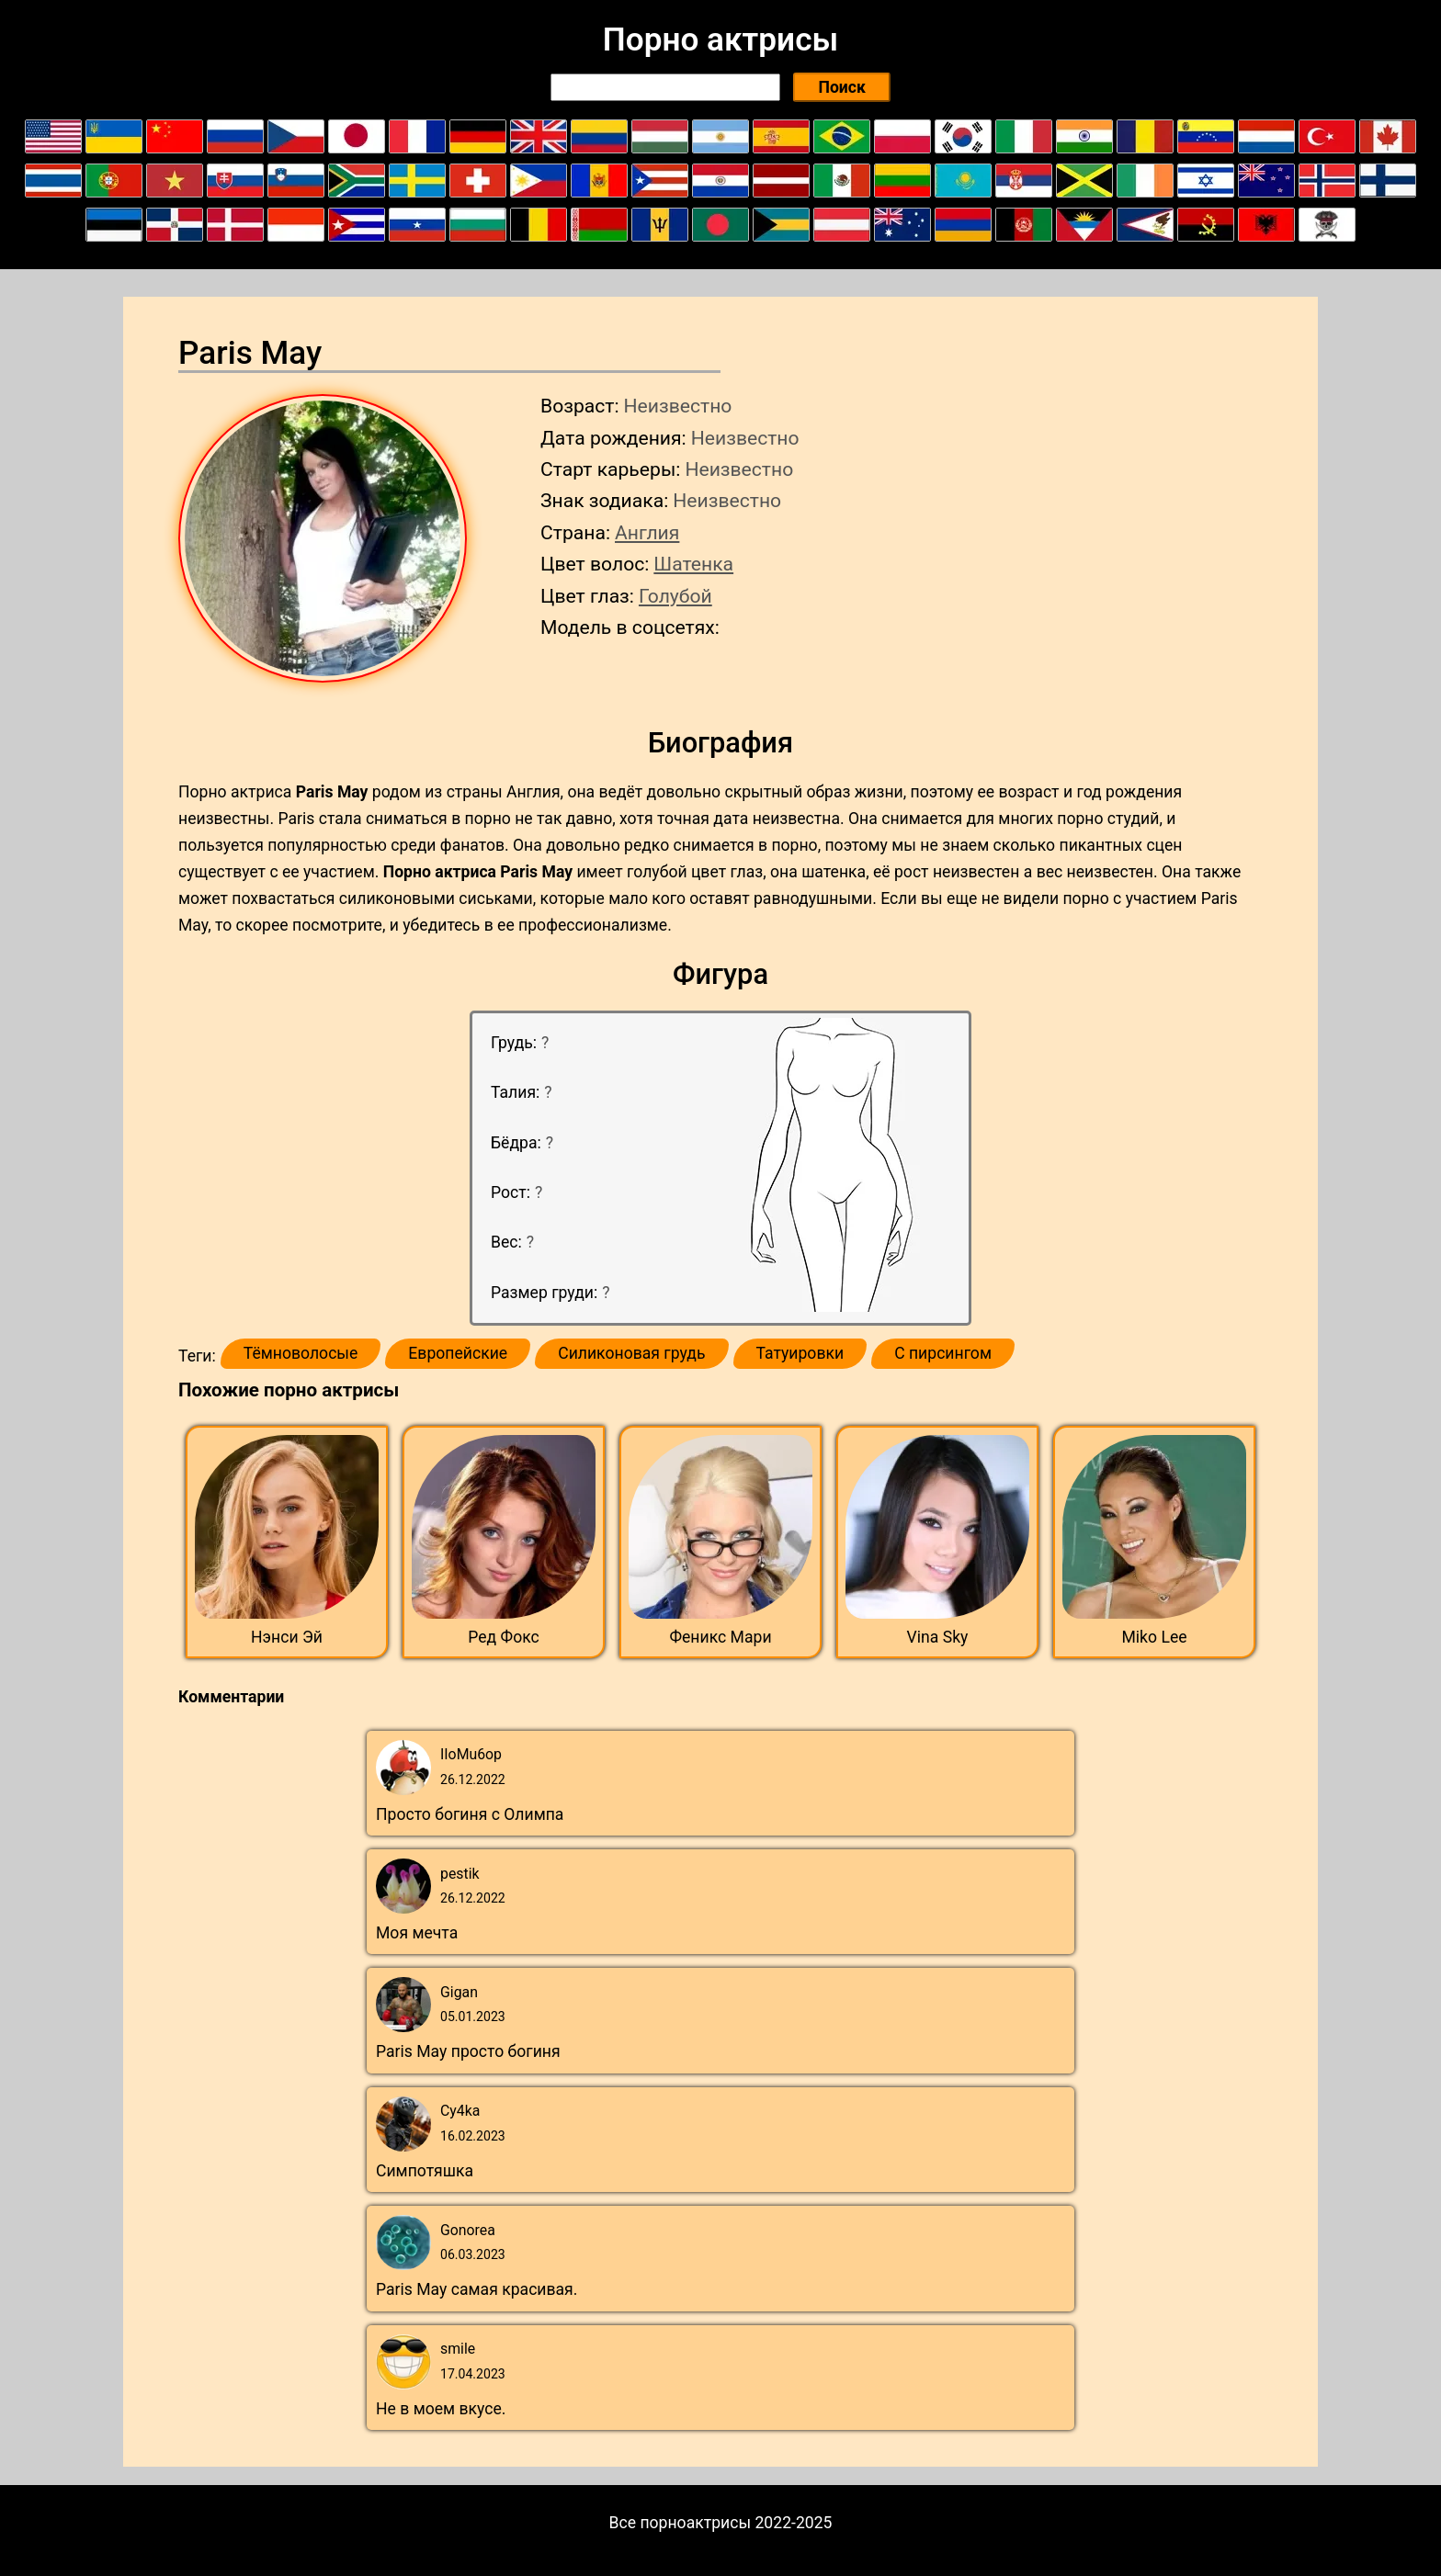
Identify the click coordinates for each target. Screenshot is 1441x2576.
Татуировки (800, 1353)
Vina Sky (938, 1637)
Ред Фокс (503, 1637)
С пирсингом (943, 1353)
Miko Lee (1153, 1637)
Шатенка (693, 563)
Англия (647, 532)
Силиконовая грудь (631, 1353)
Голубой (675, 595)
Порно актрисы (720, 39)
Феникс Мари (720, 1637)
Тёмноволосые (301, 1353)
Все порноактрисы (680, 2523)
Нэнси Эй (287, 1637)
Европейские (457, 1353)
